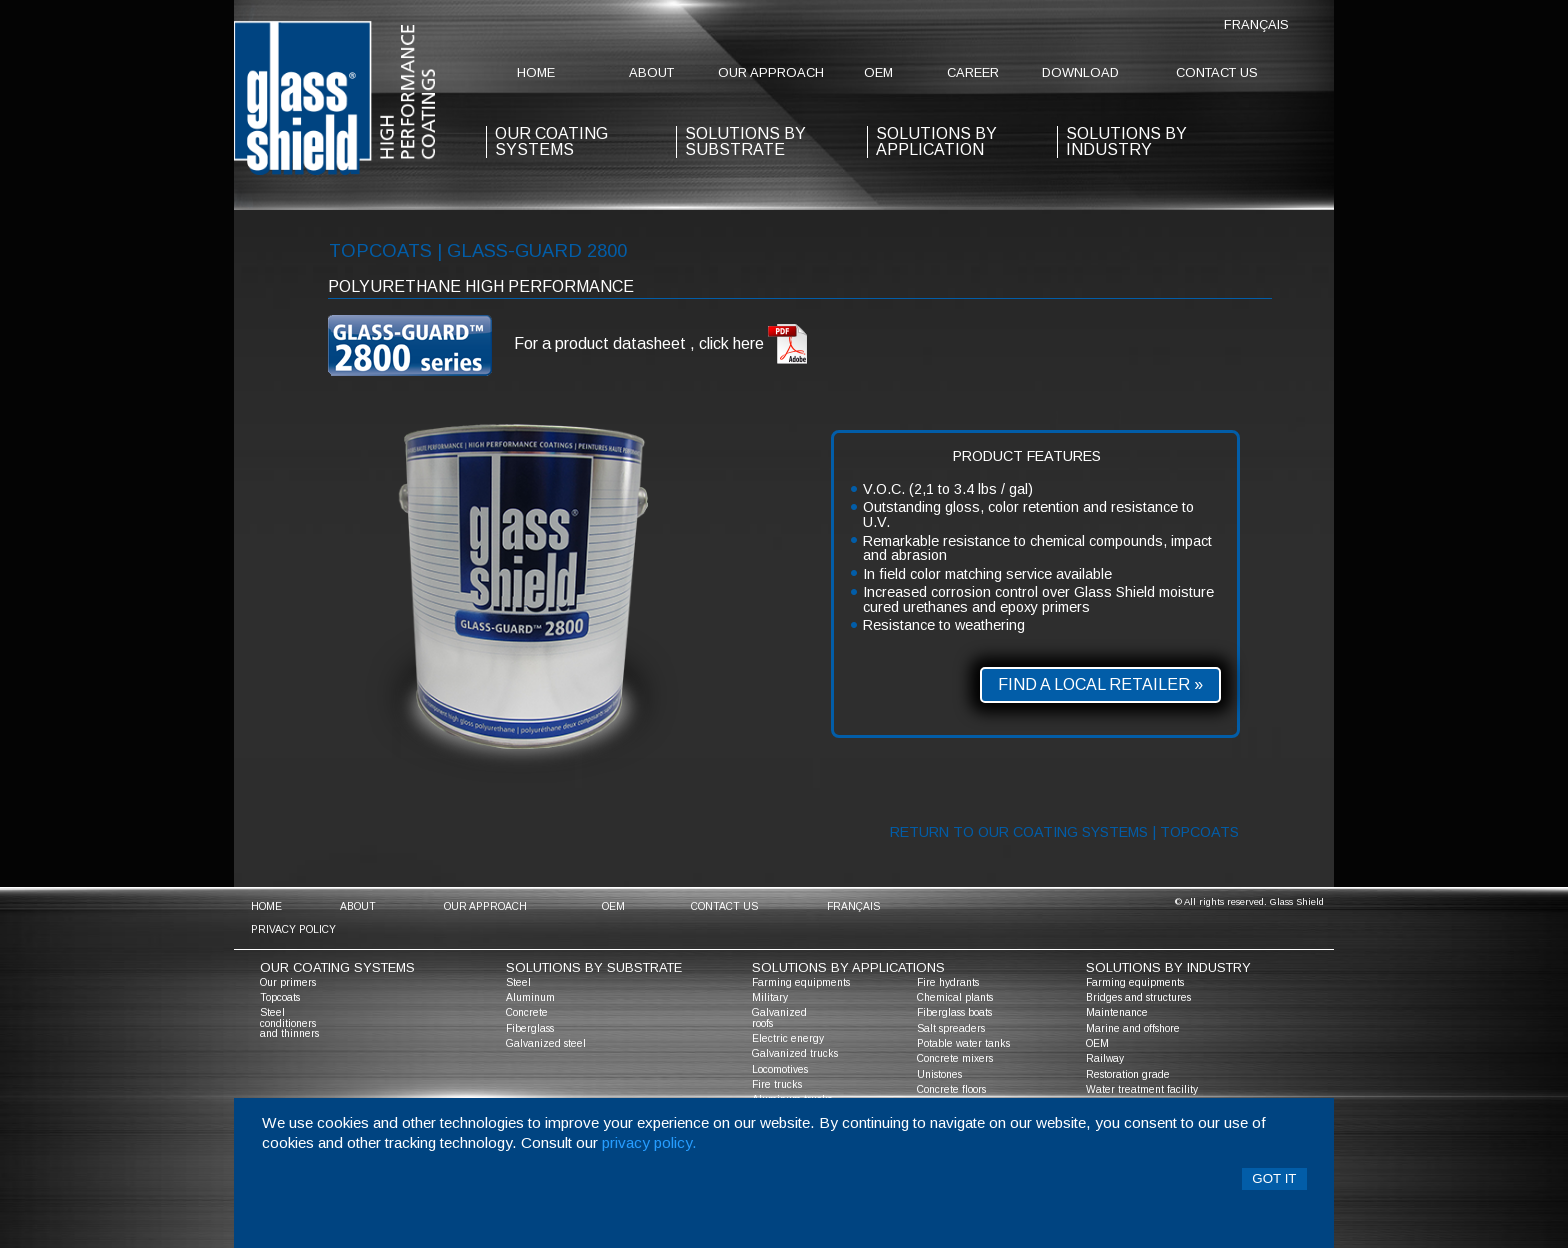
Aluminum (530, 997)
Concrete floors (951, 1089)
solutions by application (936, 141)
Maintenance (1117, 1012)
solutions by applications (848, 967)
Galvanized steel (546, 1043)
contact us (1217, 72)
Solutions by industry (1126, 141)
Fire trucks (777, 1084)
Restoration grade (1128, 1074)
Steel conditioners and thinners (289, 1022)
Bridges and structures (1138, 997)
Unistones (939, 1074)
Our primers (288, 982)
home (536, 72)
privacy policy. (649, 1142)
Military (770, 997)
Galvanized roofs (779, 1017)
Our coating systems (337, 967)
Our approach (771, 72)
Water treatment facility (1142, 1089)
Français (1256, 24)
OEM (878, 72)
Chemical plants (955, 997)
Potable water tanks (963, 1043)
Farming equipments (801, 982)
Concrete (527, 1012)
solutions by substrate (745, 141)
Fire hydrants (948, 982)
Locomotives (780, 1069)
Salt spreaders (951, 1028)
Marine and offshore (1133, 1028)
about (651, 72)
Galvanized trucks (795, 1053)
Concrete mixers (955, 1058)
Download (1080, 72)
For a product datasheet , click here (661, 344)
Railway (1105, 1058)
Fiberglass (530, 1028)
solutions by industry (1168, 967)
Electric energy (788, 1038)
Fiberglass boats (954, 1012)
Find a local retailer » (1100, 684)
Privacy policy (293, 929)
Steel (518, 982)
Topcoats (280, 997)
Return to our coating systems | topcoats (1064, 832)
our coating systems (551, 141)
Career (973, 72)
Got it (1274, 1178)
